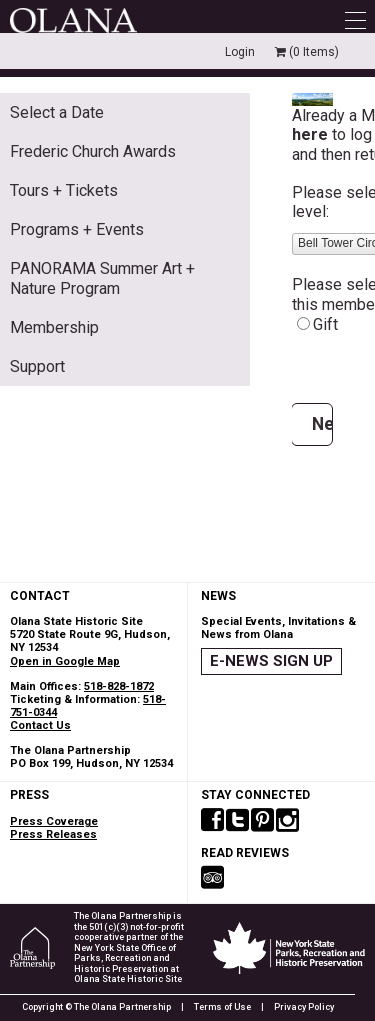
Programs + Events (77, 229)
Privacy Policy (304, 1007)
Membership (54, 327)
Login (240, 52)
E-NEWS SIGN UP (271, 661)
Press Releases (53, 834)
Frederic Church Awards (93, 151)
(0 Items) (307, 52)
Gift (325, 324)
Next (322, 424)
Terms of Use (222, 1007)
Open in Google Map (65, 661)
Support (37, 366)
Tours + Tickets (64, 190)
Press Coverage (54, 821)
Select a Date (57, 112)
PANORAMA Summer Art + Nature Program (102, 278)
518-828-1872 (119, 686)
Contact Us (40, 725)
